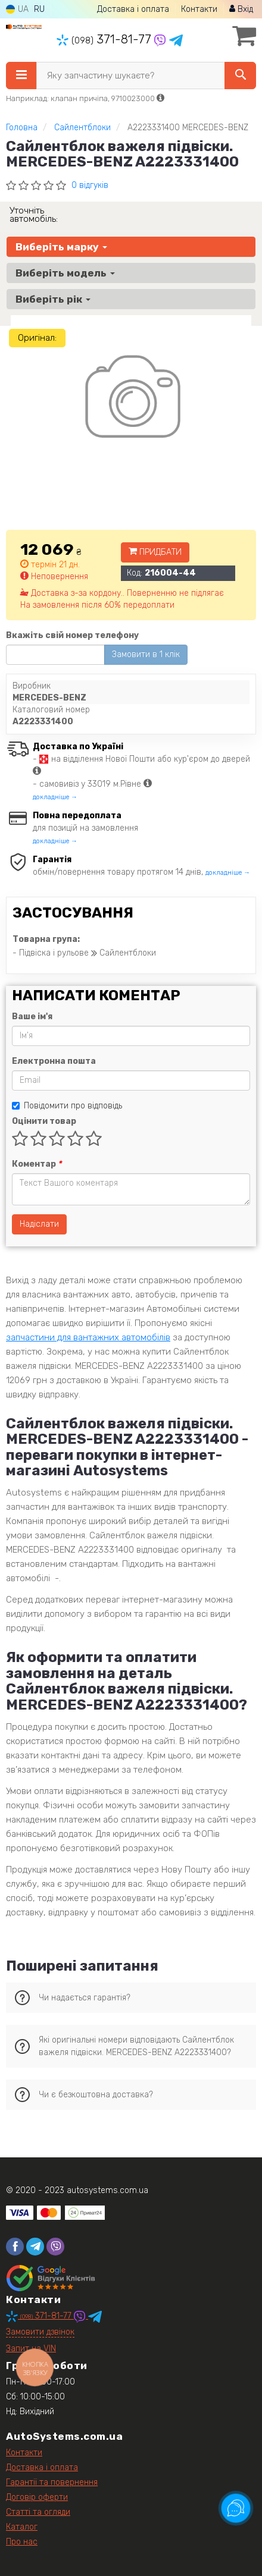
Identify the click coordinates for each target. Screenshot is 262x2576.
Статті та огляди (38, 2512)
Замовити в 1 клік (146, 654)
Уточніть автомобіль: (34, 214)
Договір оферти (37, 2497)
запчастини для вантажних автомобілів (88, 1337)
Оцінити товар (44, 1121)
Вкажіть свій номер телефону (72, 635)
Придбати (155, 552)
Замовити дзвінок (40, 2332)
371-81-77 (105, 39)
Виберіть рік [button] (53, 299)
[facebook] (15, 2246)
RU (39, 9)
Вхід (241, 9)
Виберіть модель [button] (65, 273)
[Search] (240, 75)
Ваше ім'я (32, 1016)
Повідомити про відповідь (67, 1106)
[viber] (55, 2246)
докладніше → (55, 797)
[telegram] (35, 2246)
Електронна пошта (54, 1061)
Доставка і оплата (133, 9)
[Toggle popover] (236, 2508)
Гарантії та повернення (52, 2482)
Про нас (22, 2542)
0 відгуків (89, 185)
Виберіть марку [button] (61, 247)
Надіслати (39, 1224)
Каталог (22, 2527)
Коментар (36, 1164)
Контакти (199, 9)
